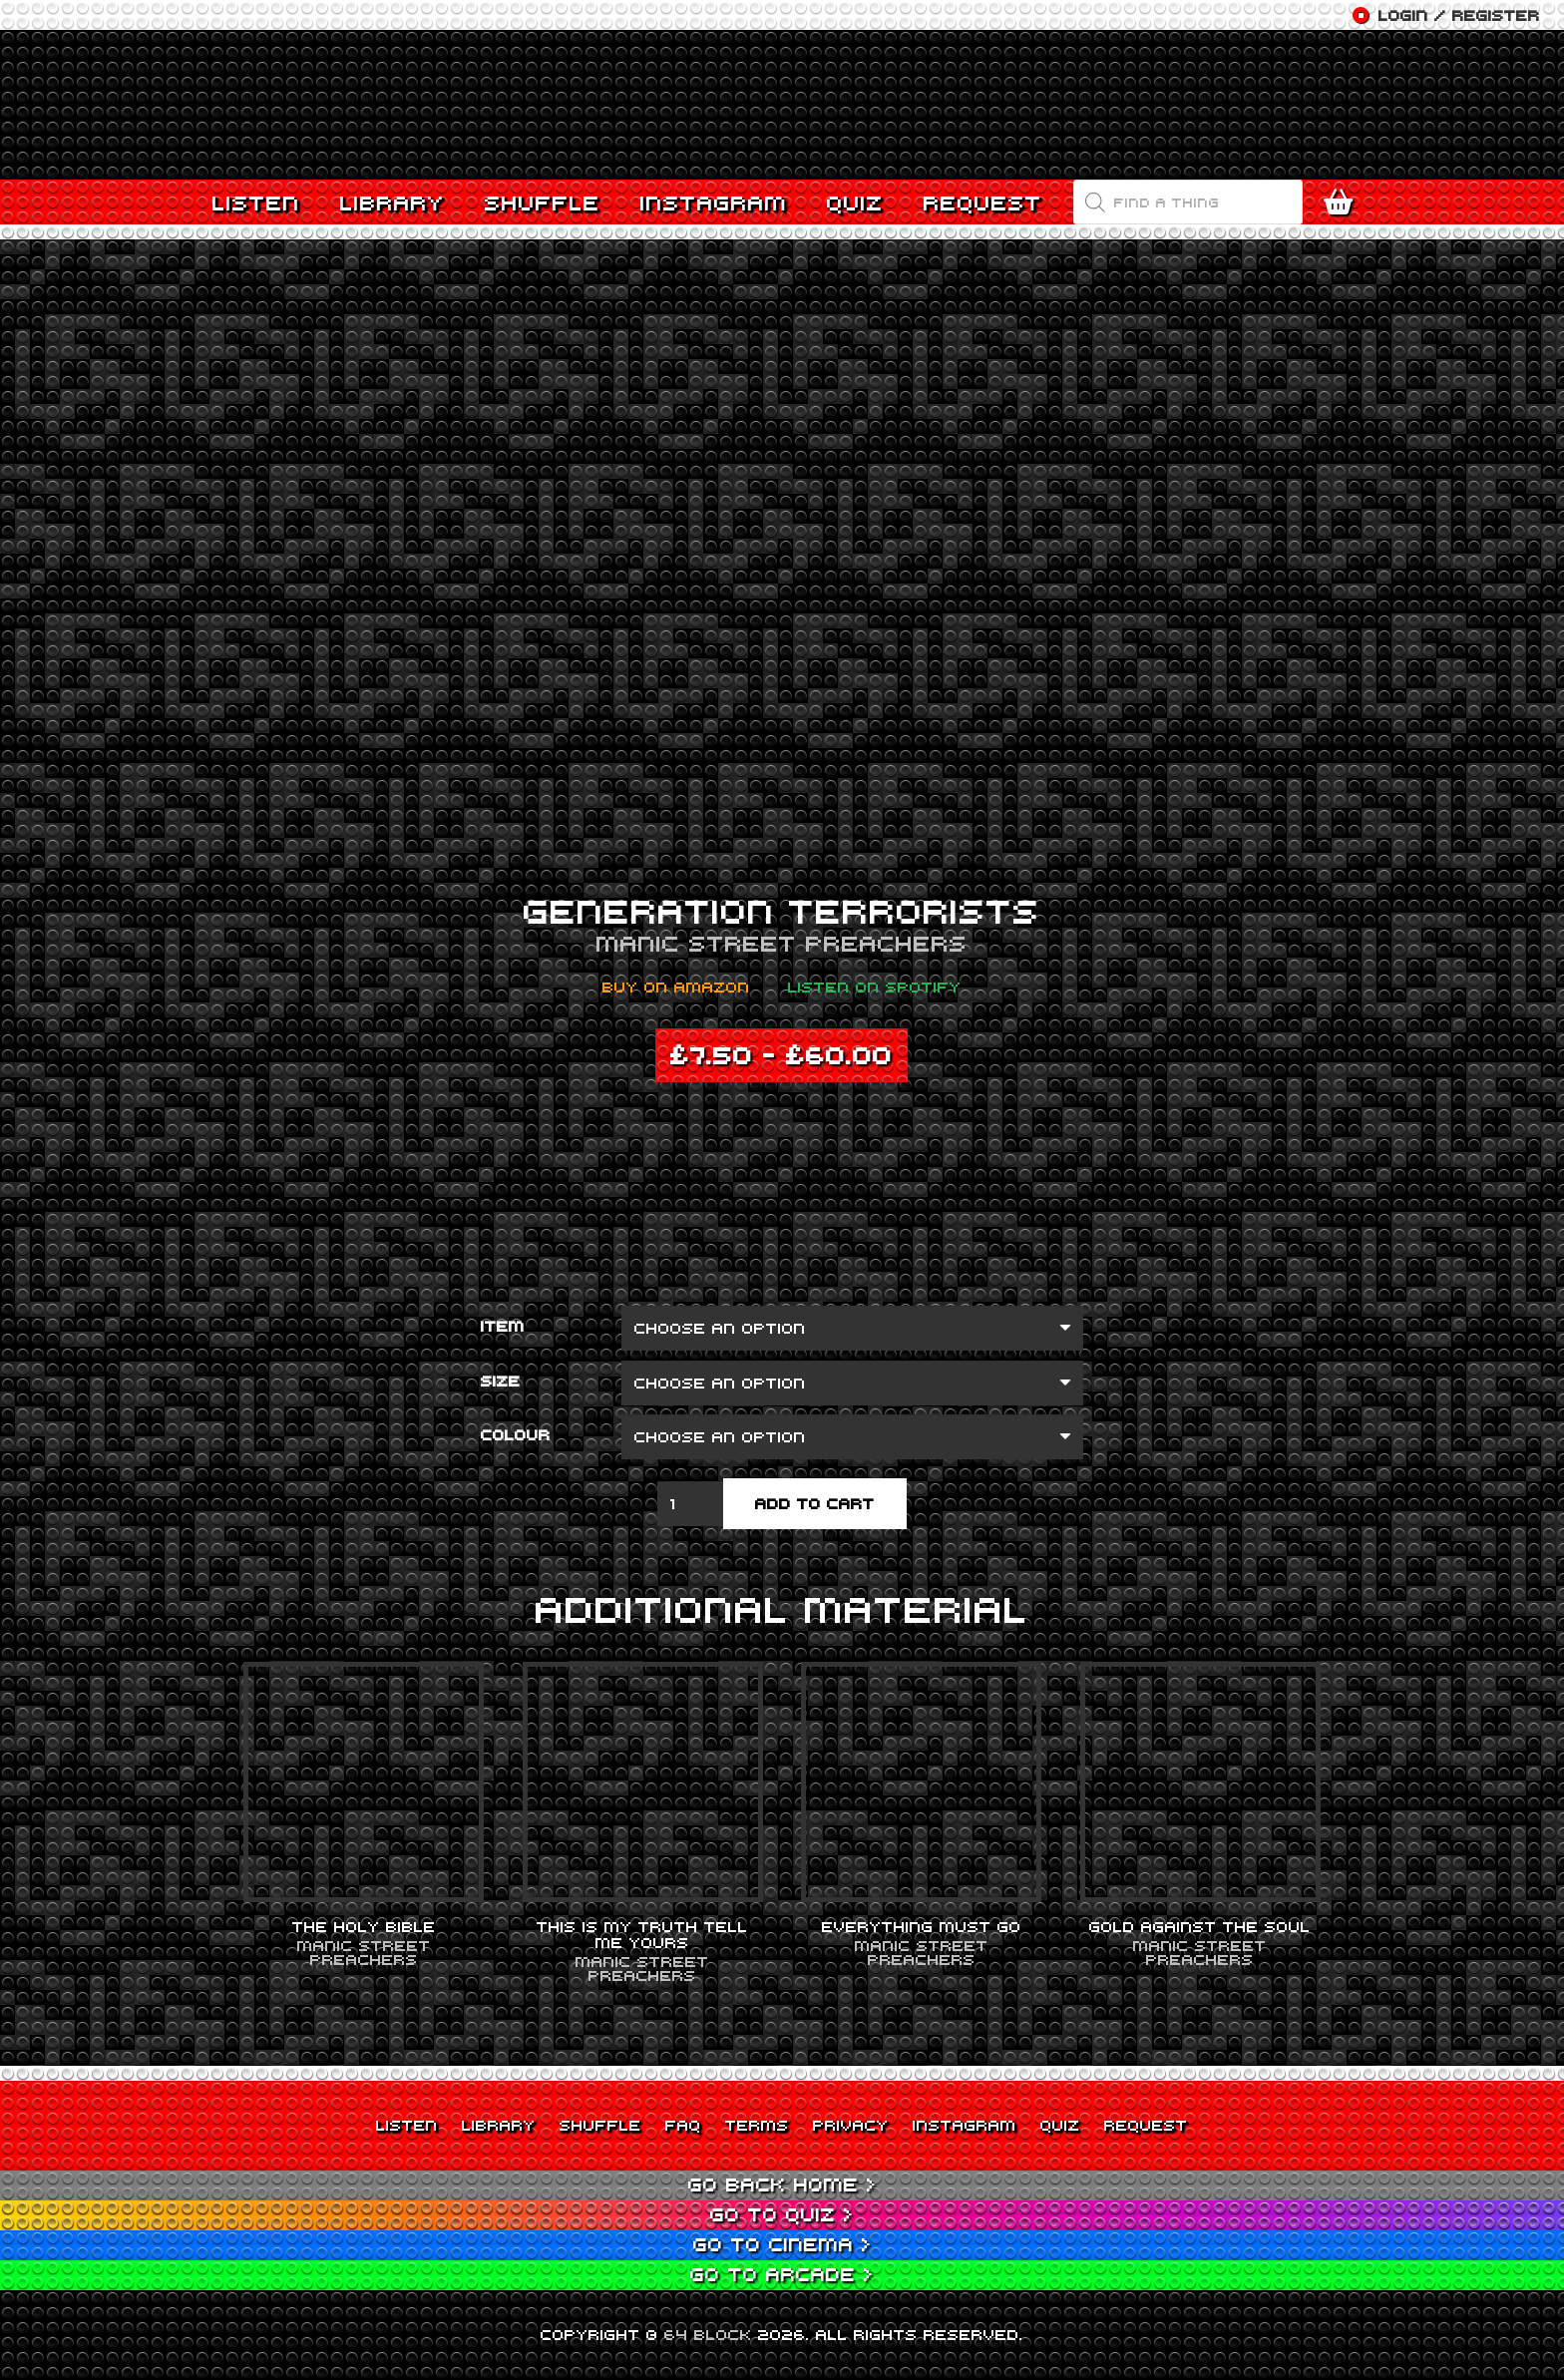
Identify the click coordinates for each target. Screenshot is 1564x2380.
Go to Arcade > (782, 2273)
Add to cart (815, 1503)
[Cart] (1343, 202)
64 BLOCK (708, 2334)
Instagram (964, 2125)
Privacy (851, 2125)
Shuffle (600, 2125)
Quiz (1060, 2125)
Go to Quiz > (782, 2213)
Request (1146, 2125)
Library (499, 2125)
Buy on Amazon (676, 986)
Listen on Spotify (875, 986)
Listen (407, 2125)
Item (503, 1326)
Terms (757, 2125)
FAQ (683, 2125)
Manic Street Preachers (782, 943)
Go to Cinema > (782, 2243)
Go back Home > (782, 2184)
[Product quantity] (690, 1503)
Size (501, 1380)
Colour (516, 1434)
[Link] (782, 105)
